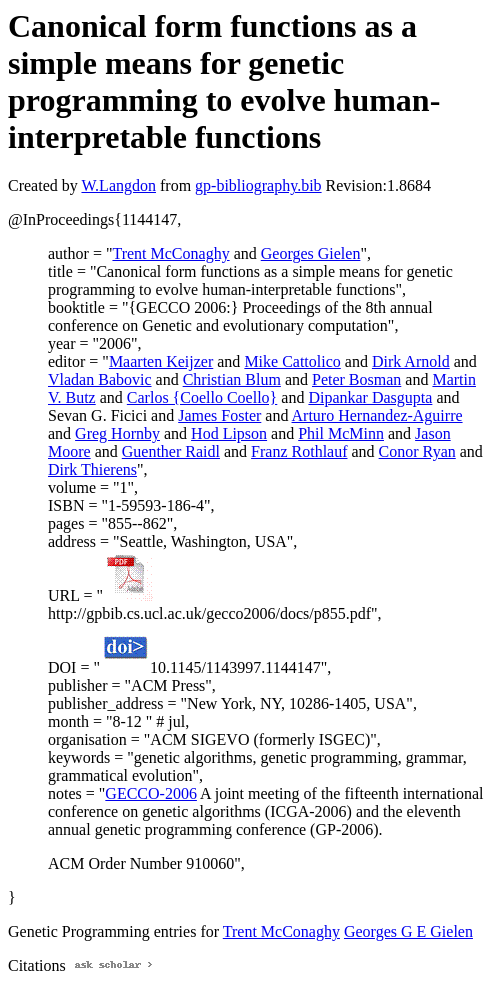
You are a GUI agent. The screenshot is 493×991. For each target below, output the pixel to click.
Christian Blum (232, 379)
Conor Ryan (417, 451)
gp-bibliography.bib (258, 185)
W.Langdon (118, 185)
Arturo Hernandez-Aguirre (377, 415)
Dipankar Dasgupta (370, 397)
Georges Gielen (311, 253)
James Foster (219, 415)
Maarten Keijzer (161, 361)
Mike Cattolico (292, 361)
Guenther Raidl (171, 451)
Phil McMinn (341, 433)
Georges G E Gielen (408, 931)
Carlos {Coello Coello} (202, 397)
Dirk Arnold (411, 361)
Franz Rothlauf (299, 451)
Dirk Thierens (92, 469)
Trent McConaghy (170, 253)
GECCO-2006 (151, 793)
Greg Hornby (117, 433)
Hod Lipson (229, 433)
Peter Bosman (356, 379)
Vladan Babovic (100, 379)
